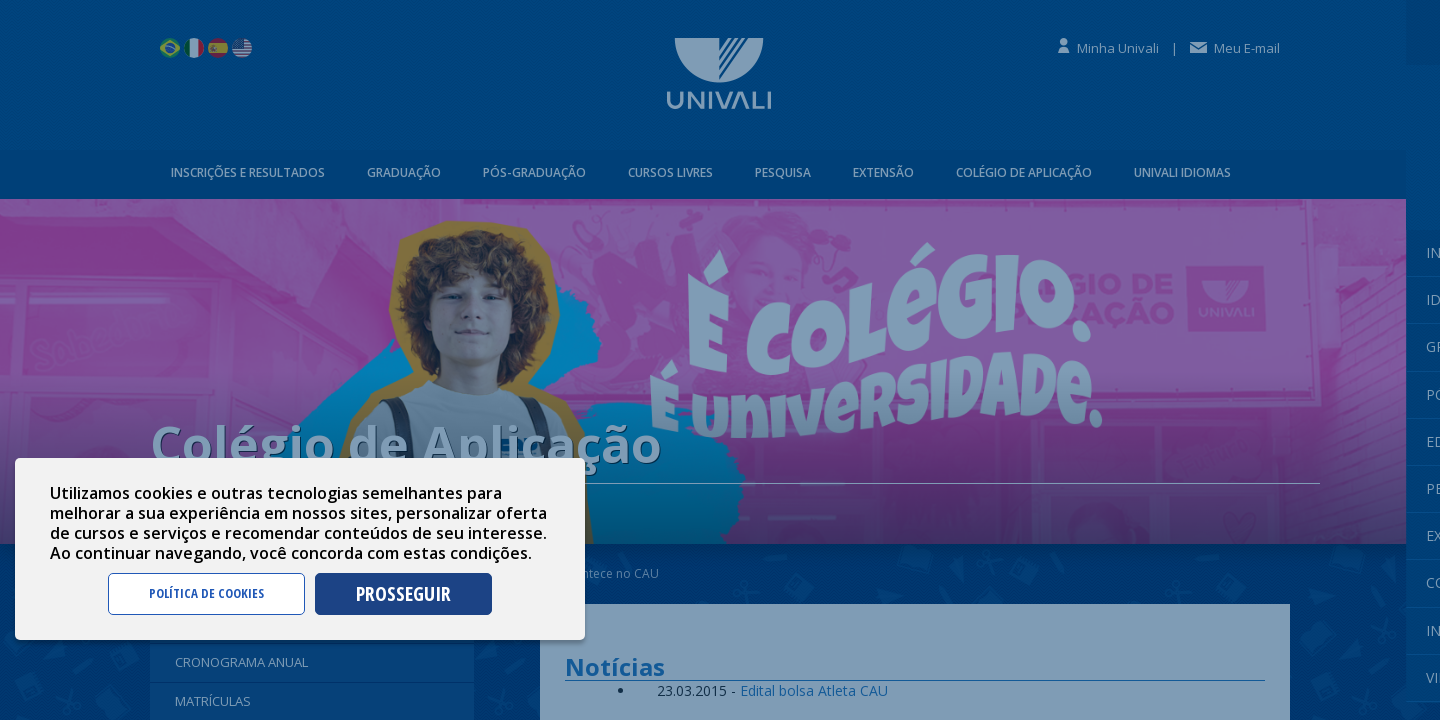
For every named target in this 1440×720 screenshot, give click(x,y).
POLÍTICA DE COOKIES (206, 593)
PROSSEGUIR (403, 593)
